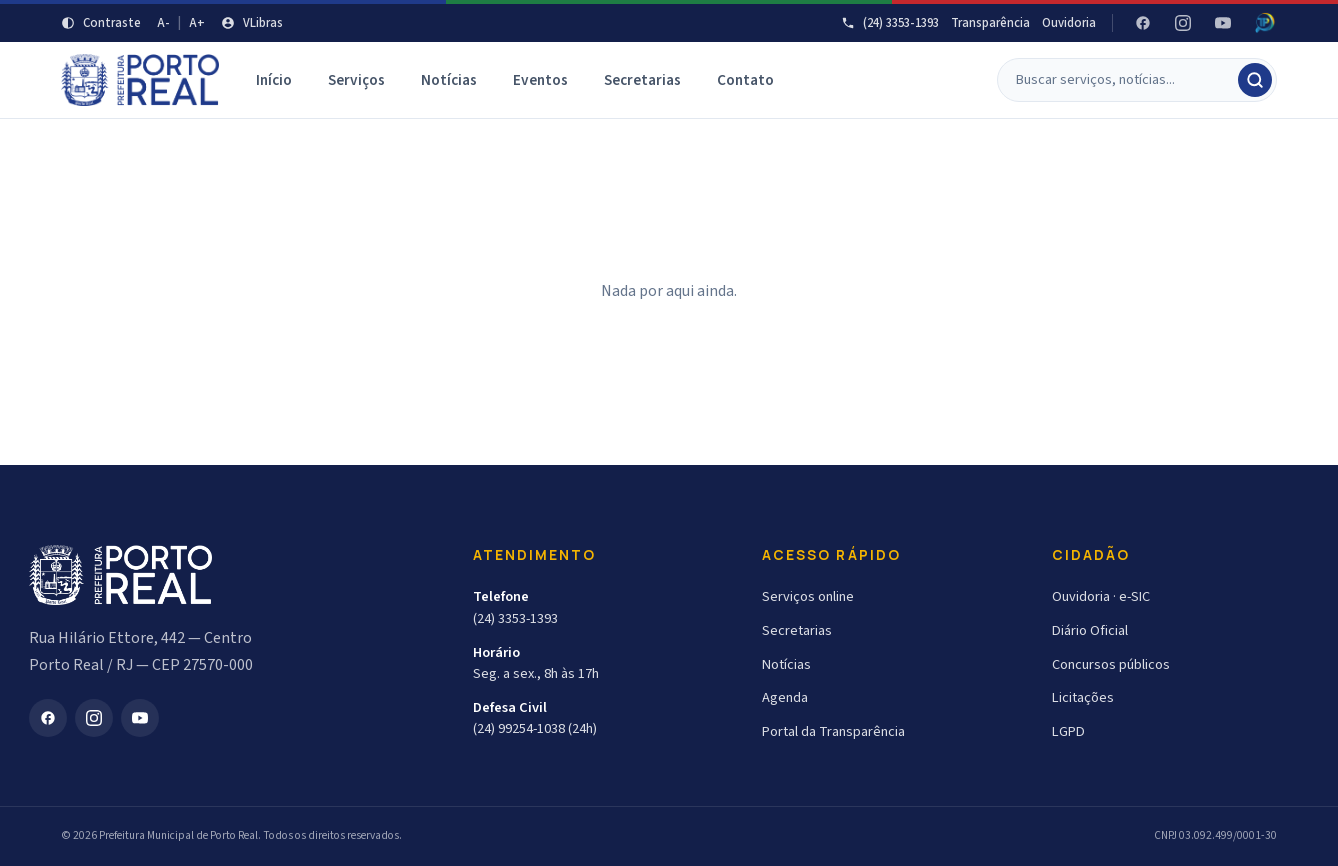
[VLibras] (252, 23)
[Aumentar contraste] (101, 23)
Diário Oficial (1090, 630)
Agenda (785, 697)
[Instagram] (1183, 23)
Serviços (356, 80)
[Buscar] (1126, 79)
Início (274, 80)
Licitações (1083, 697)
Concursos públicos (1111, 664)
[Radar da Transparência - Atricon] (1265, 23)
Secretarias (642, 80)
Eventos (540, 80)
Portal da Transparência (833, 731)
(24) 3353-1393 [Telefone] (890, 23)
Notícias (449, 80)
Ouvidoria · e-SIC (1101, 596)
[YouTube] (1223, 23)
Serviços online (808, 596)
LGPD (1068, 731)
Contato (745, 80)
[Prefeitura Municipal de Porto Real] (140, 80)
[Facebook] (1143, 23)
